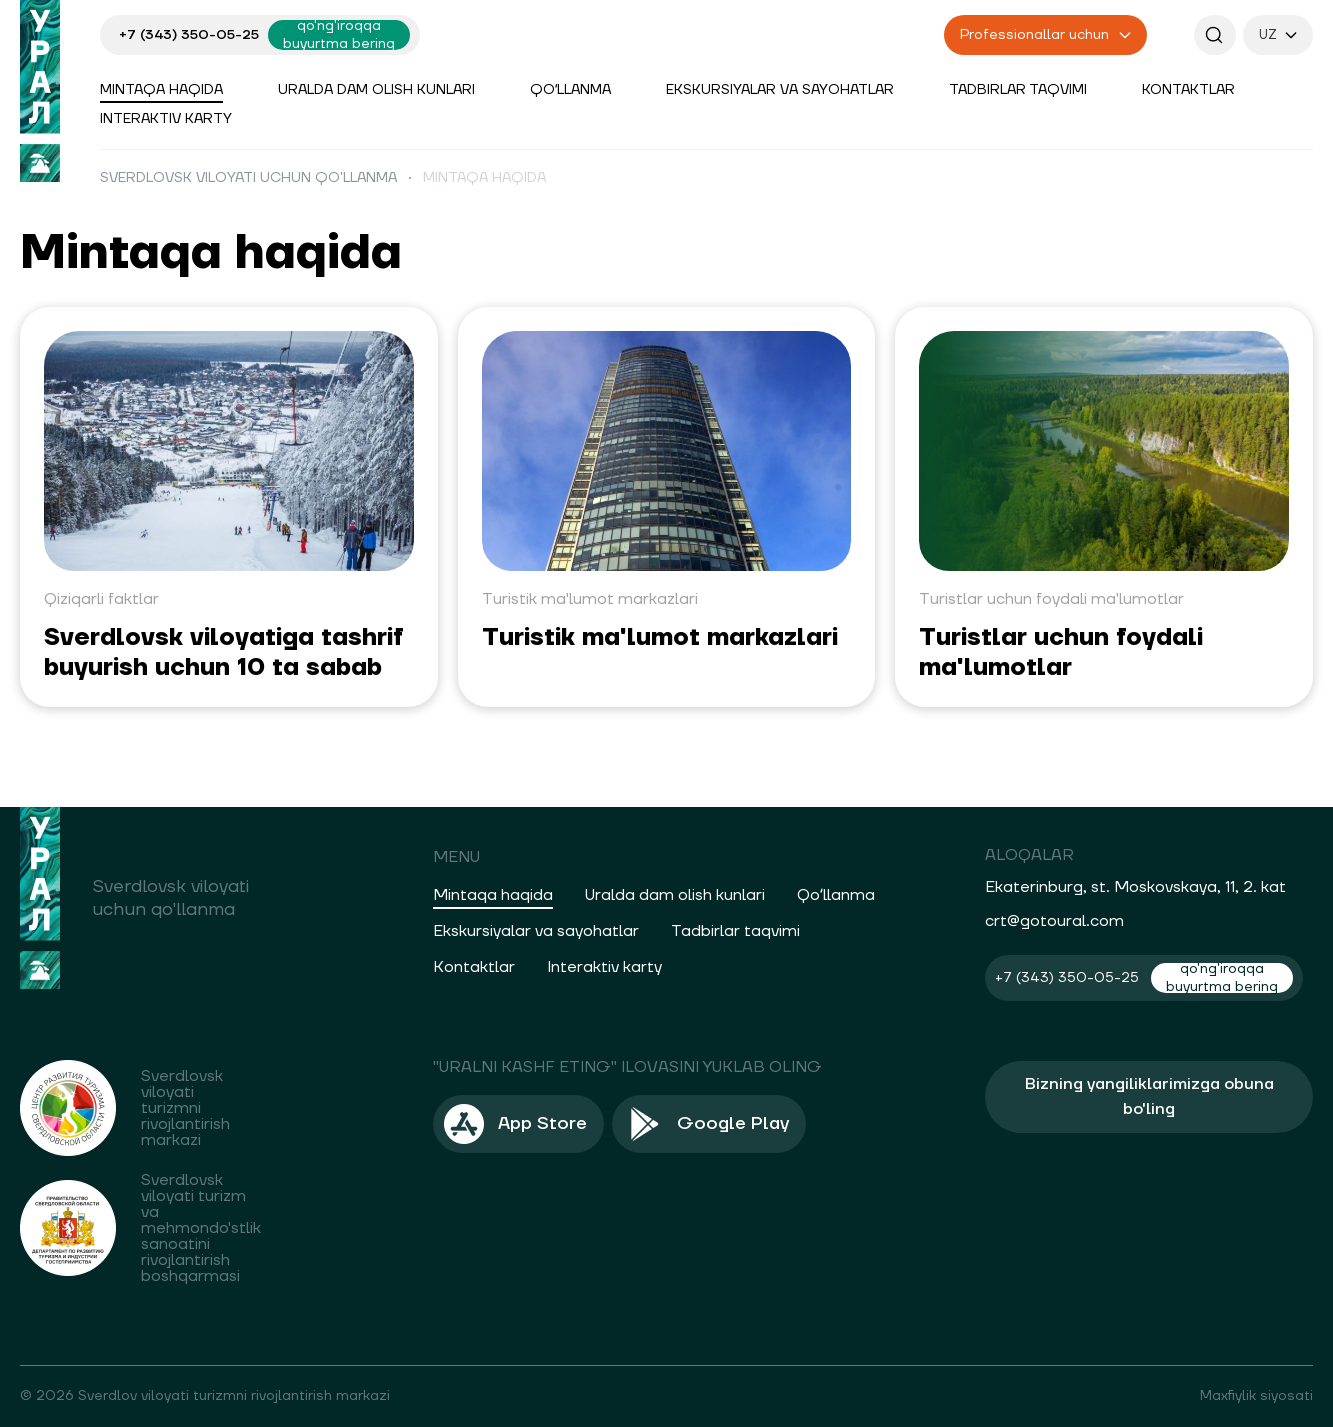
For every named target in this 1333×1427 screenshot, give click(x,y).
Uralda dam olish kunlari (376, 90)
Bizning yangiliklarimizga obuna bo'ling (1149, 1096)
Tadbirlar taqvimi (1018, 90)
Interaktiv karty (166, 119)
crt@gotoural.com (1054, 921)
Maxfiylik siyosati (1256, 1396)
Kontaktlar (1188, 90)
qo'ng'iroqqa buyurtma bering (339, 35)
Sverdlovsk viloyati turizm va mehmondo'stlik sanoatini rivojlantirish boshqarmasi (201, 1228)
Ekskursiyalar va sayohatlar (780, 90)
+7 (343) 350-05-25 (189, 35)
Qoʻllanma (570, 90)
